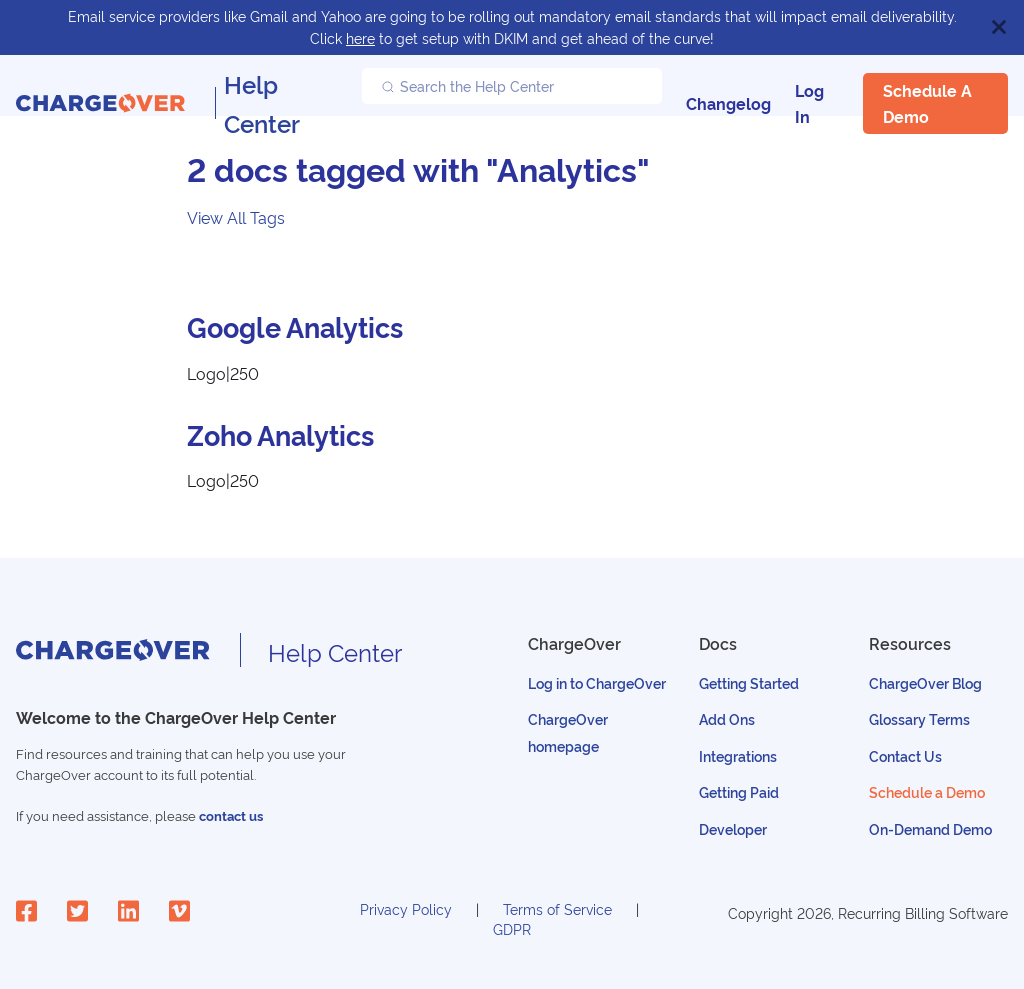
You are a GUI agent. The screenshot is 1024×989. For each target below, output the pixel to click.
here (360, 37)
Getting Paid (739, 791)
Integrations (738, 755)
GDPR (512, 928)
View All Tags (236, 217)
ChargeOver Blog (925, 682)
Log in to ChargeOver (597, 682)
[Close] (999, 27)
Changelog (728, 103)
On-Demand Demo (930, 828)
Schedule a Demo (927, 103)
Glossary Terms (919, 718)
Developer (733, 828)
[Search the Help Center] (512, 86)
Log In (809, 103)
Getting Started (749, 682)
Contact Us (905, 755)
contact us (231, 815)
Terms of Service (557, 908)
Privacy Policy (406, 908)
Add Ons (727, 718)
